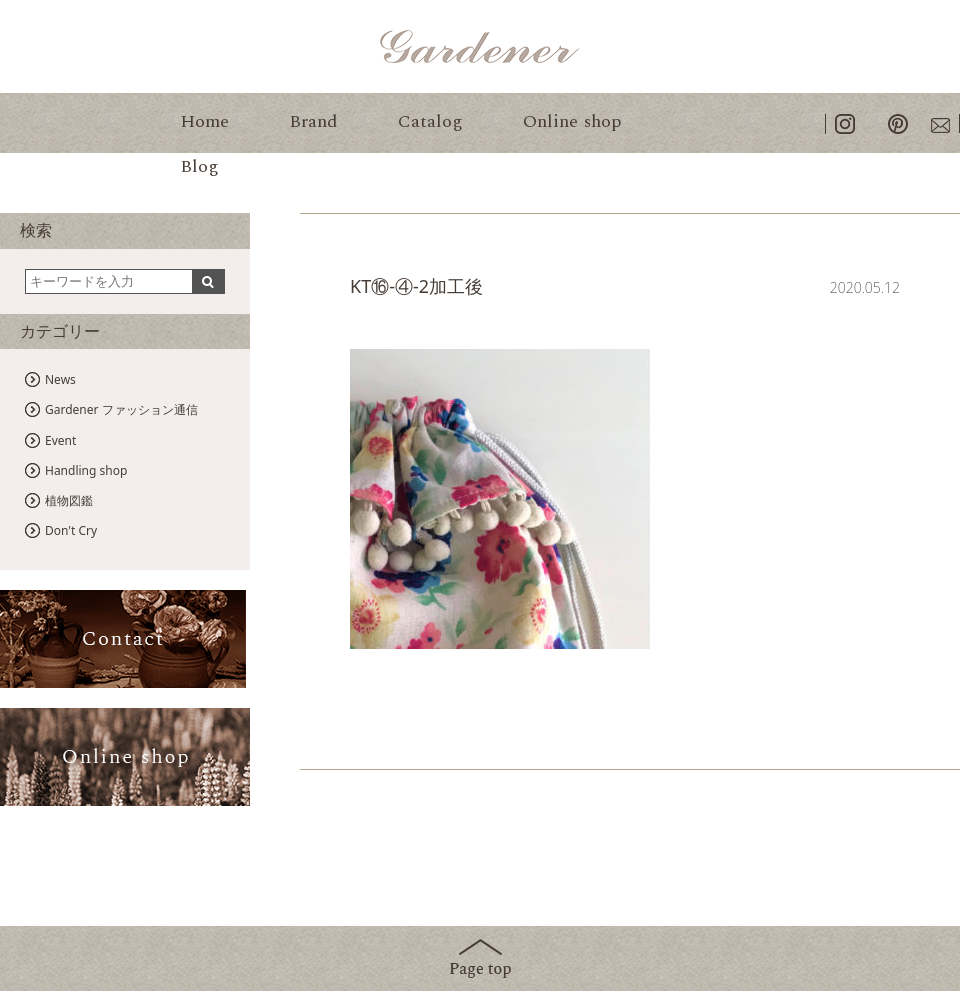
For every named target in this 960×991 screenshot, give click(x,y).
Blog (199, 166)
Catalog (430, 121)
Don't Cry (71, 530)
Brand (313, 121)
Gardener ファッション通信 (121, 409)
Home (204, 121)
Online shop (572, 121)
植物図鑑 (69, 500)
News (60, 379)
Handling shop (86, 470)
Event (60, 440)
